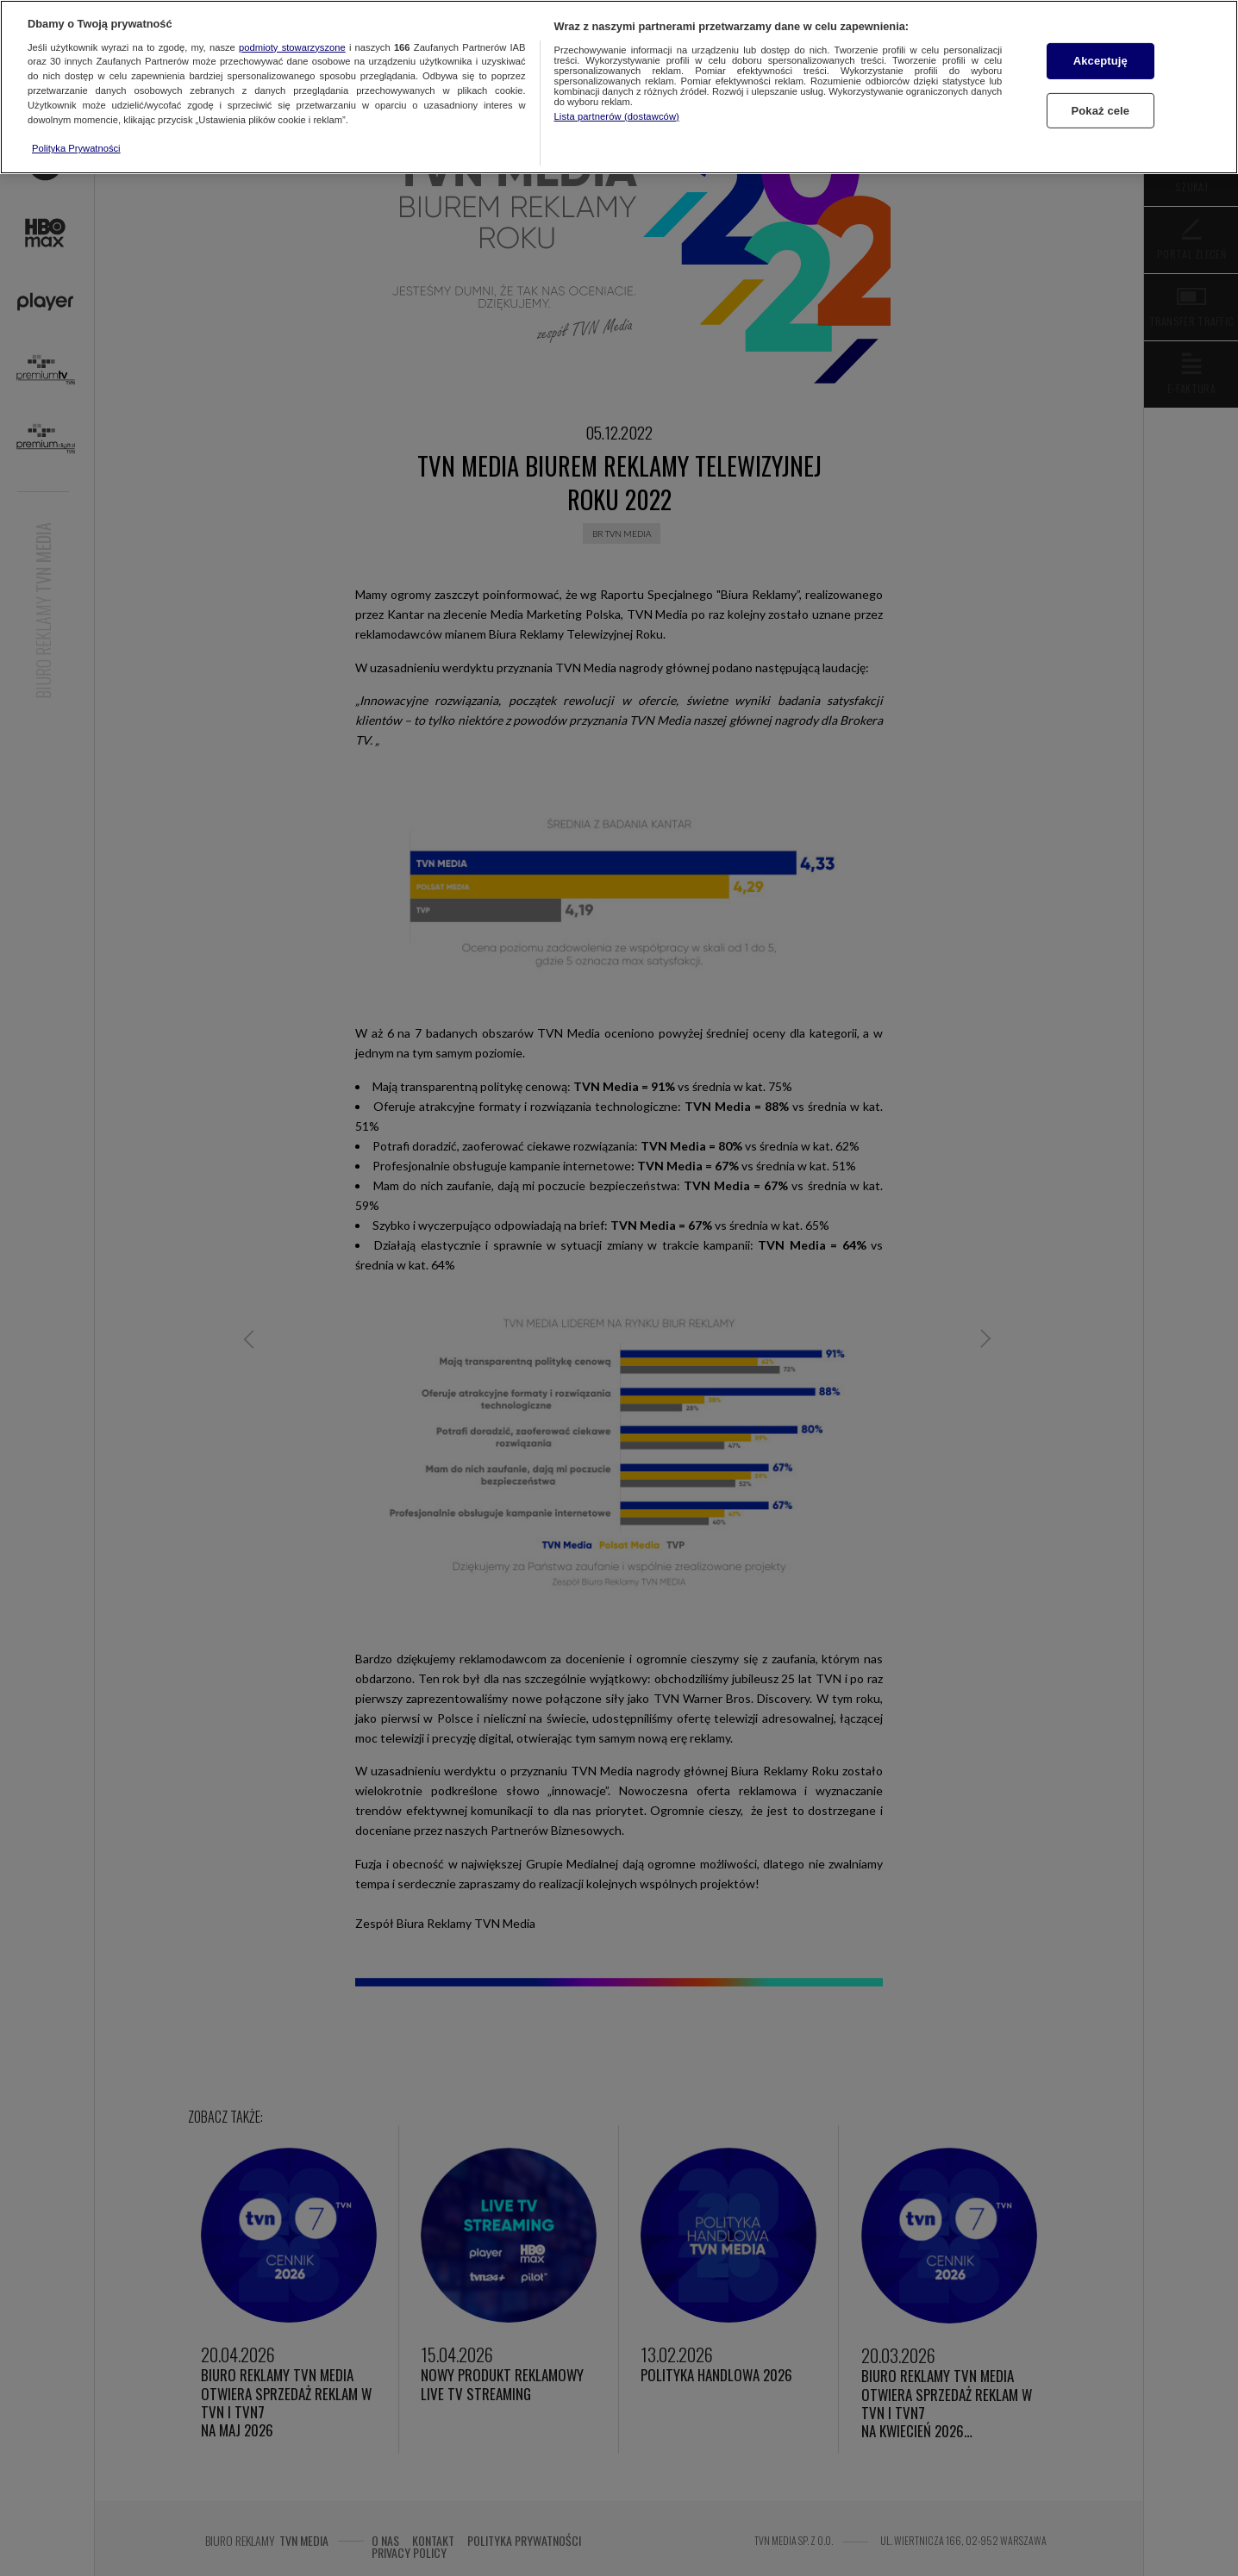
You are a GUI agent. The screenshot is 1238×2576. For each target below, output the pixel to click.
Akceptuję (1100, 60)
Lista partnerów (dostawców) (616, 116)
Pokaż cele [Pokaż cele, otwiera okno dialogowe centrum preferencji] (1100, 110)
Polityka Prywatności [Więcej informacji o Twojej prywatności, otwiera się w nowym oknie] (76, 148)
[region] (619, 87)
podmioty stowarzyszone (292, 47)
